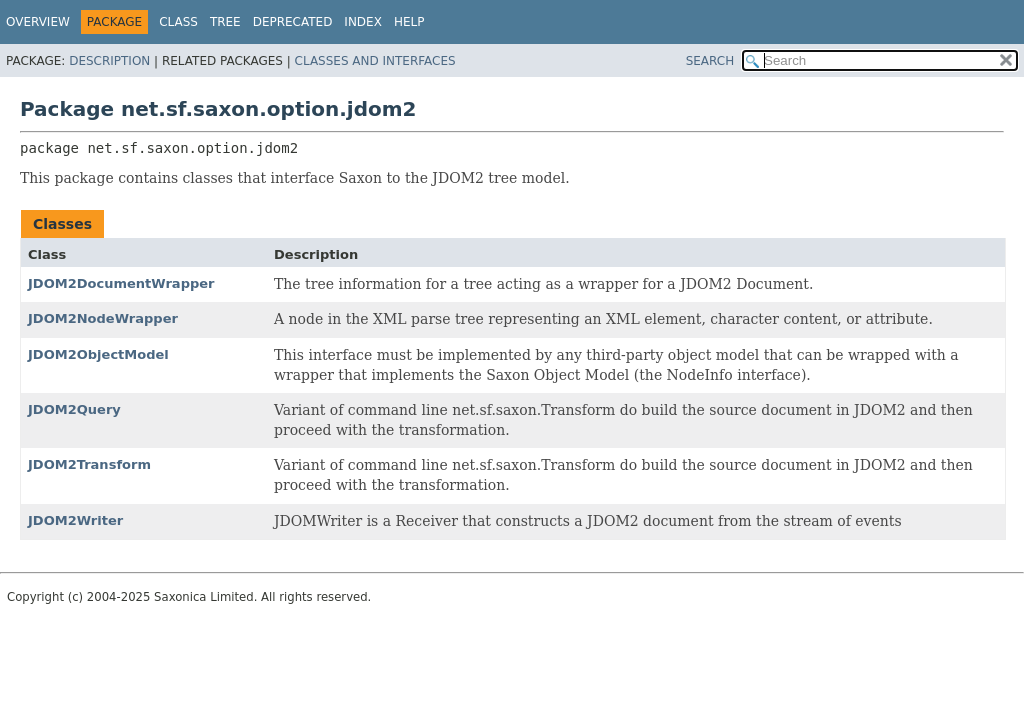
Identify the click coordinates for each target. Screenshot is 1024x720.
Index (363, 22)
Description (109, 61)
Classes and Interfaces (375, 61)
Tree (225, 22)
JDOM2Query (74, 409)
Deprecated (293, 22)
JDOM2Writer (75, 520)
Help (409, 22)
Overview (38, 22)
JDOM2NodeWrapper (103, 318)
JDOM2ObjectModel (98, 354)
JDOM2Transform (89, 464)
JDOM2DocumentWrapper (121, 283)
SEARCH (710, 61)
